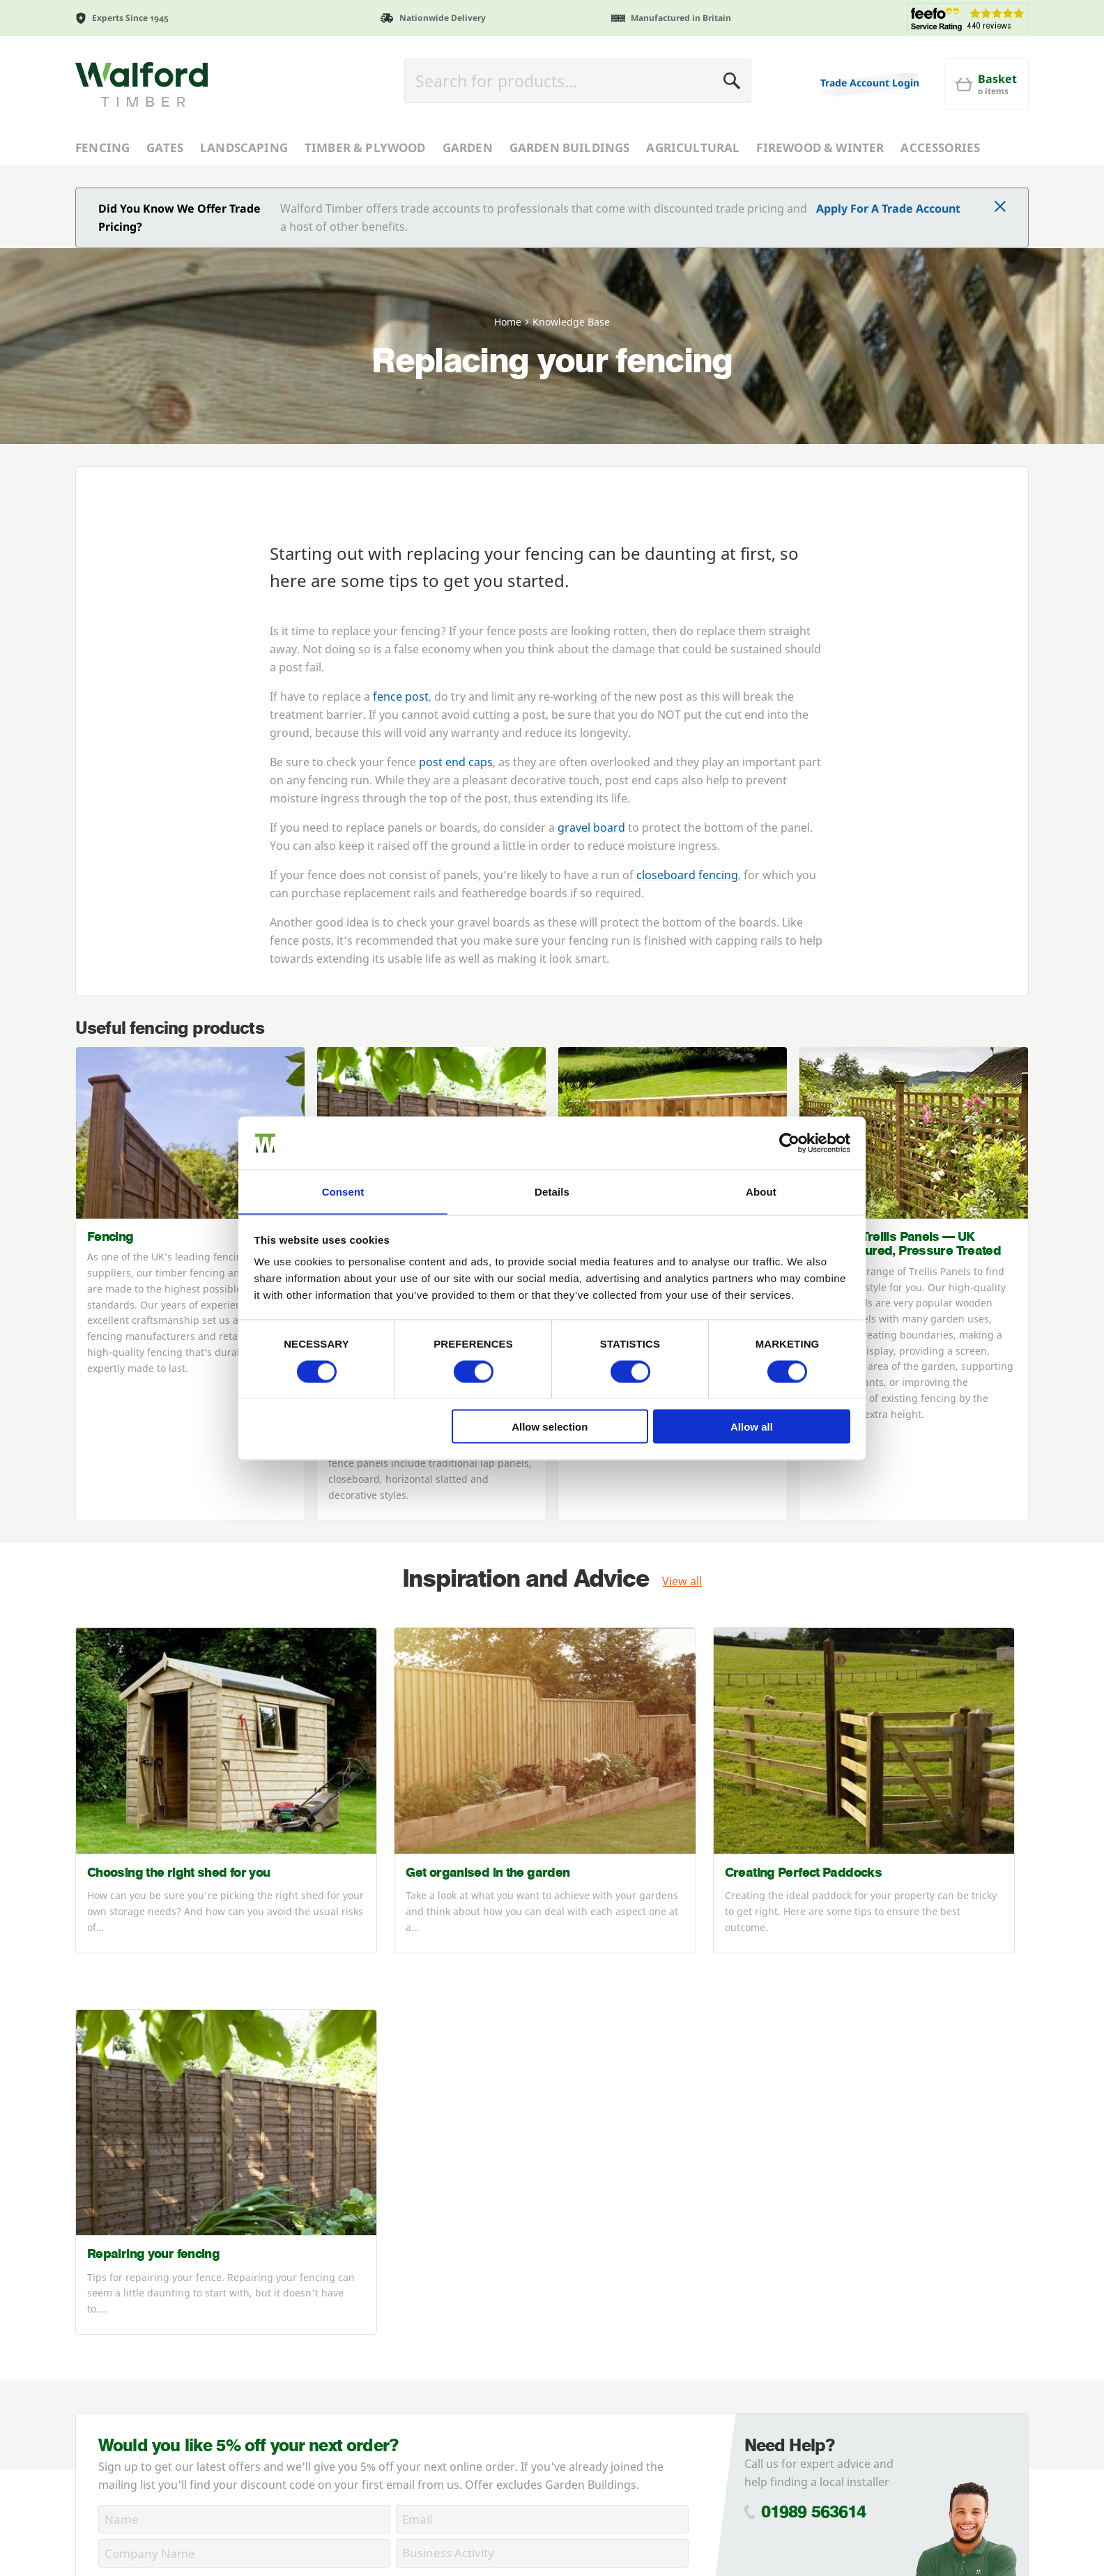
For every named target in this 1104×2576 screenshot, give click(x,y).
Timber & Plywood (365, 147)
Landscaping (244, 147)
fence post (401, 696)
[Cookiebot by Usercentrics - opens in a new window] (789, 1142)
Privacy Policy (312, 2146)
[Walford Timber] (141, 84)
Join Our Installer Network (144, 2398)
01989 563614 (813, 2073)
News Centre (109, 2307)
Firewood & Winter (820, 147)
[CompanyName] (244, 2114)
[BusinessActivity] (542, 2114)
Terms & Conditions (365, 2368)
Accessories (940, 147)
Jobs (86, 2416)
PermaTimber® (116, 2344)
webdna (921, 2548)
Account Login (351, 2271)
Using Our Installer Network (149, 2380)
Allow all (751, 1427)
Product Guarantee (364, 2440)
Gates (164, 147)
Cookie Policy (398, 2146)
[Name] (244, 2080)
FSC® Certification (123, 2325)
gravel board (591, 827)
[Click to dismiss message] (1000, 208)
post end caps (456, 762)
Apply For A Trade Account (888, 208)
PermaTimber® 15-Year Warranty (163, 2362)
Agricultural (692, 147)
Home (507, 321)
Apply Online (347, 2289)
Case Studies (108, 2289)
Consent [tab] (343, 1191)
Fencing (102, 147)
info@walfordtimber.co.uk (859, 2359)
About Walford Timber (134, 2253)
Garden (468, 147)
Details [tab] (552, 1191)
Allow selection (550, 1427)
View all (682, 1581)
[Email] (542, 2080)
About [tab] (761, 1191)
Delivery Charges (358, 2350)
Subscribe (643, 2156)
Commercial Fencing (129, 2271)
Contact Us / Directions (375, 2422)
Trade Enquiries (355, 2253)
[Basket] (986, 84)
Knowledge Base (118, 2434)
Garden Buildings (569, 147)
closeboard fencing (687, 875)
